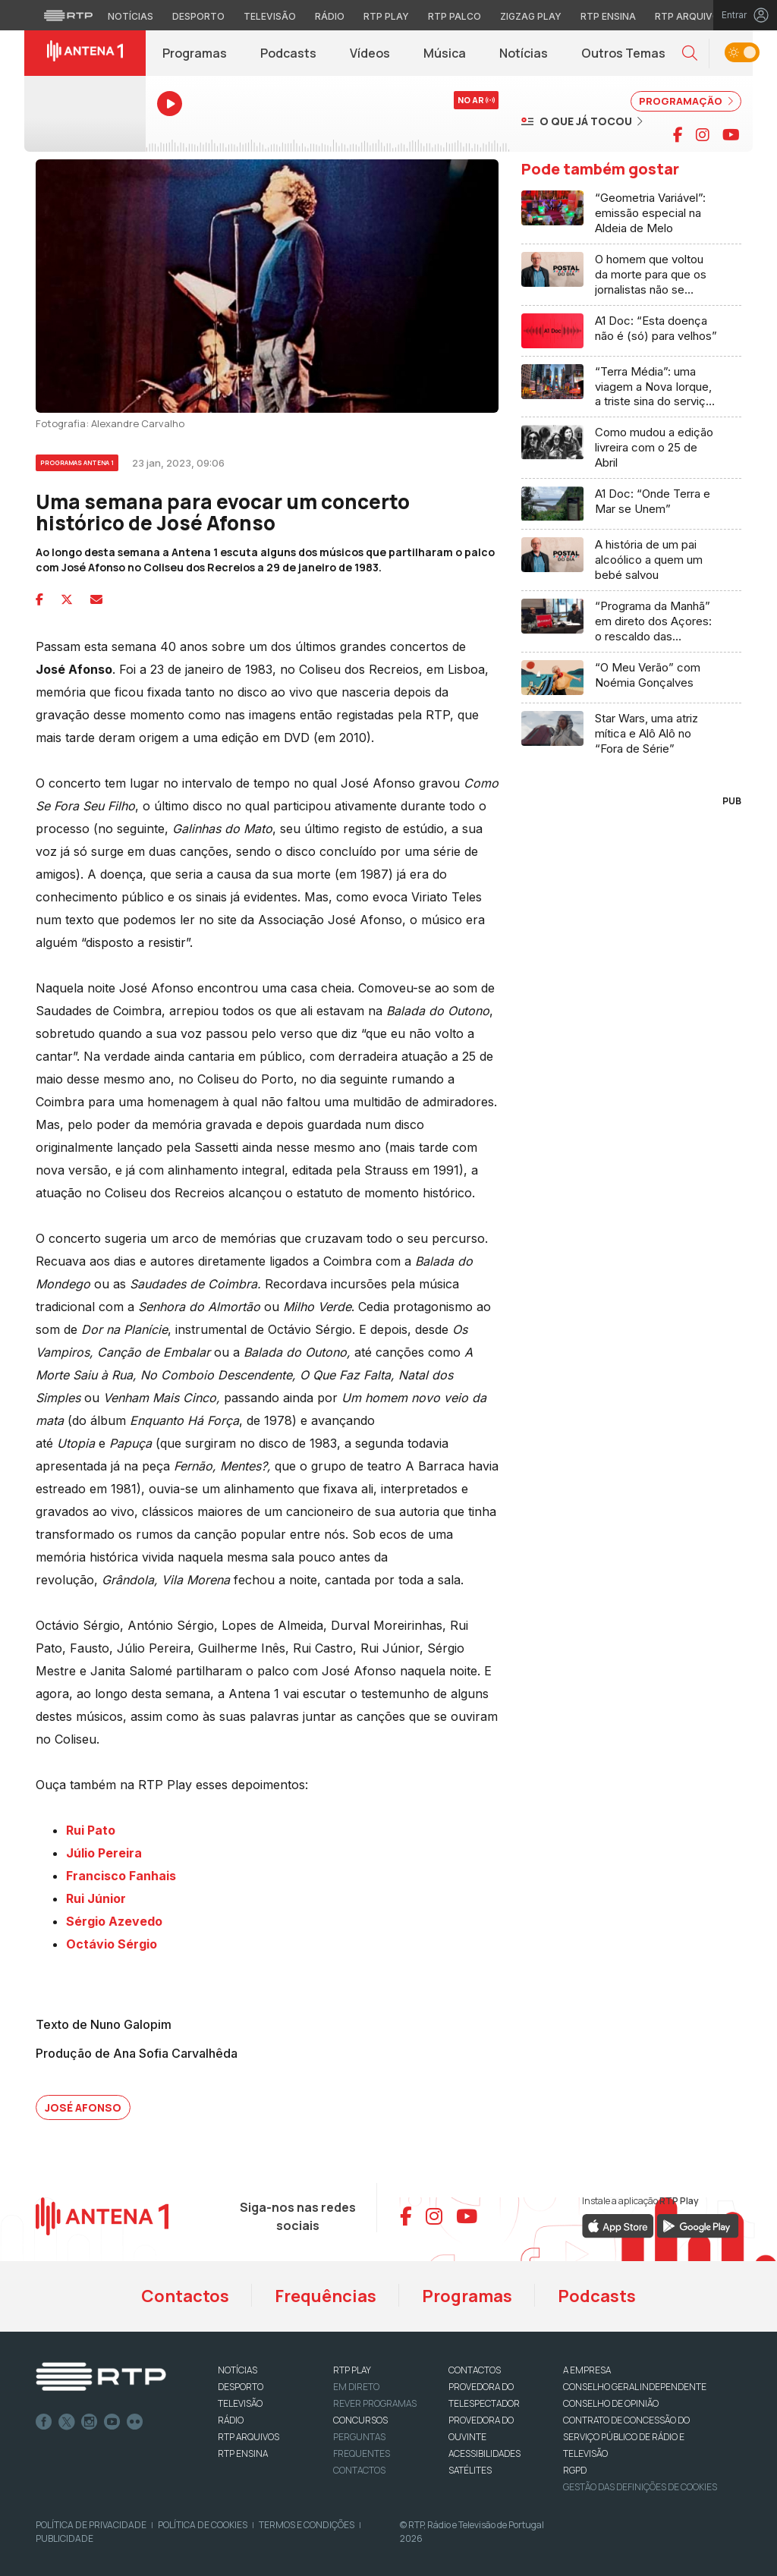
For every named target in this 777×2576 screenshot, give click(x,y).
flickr (135, 2422)
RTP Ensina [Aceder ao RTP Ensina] (608, 16)
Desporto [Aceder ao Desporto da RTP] (198, 16)
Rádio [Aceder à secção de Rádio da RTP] (329, 16)
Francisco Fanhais (121, 1875)
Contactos (185, 2296)
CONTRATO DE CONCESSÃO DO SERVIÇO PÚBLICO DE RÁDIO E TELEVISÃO (626, 2437)
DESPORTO (240, 2386)
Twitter (66, 2422)
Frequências (325, 2296)
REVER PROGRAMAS (375, 2403)
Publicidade (64, 2538)
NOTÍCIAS (237, 2370)
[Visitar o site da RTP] (68, 15)
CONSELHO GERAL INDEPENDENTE (634, 2386)
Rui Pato (90, 1830)
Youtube (112, 2422)
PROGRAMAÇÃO (686, 101)
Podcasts (288, 53)
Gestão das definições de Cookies (640, 2486)
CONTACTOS (474, 2370)
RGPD (575, 2470)
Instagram (89, 2422)
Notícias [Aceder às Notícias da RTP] (130, 16)
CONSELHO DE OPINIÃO (611, 2403)
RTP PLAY (352, 2370)
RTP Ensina (243, 2453)
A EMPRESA (587, 2370)
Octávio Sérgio (111, 1944)
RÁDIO (231, 2420)
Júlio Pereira (104, 1852)
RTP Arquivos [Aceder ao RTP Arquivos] (690, 16)
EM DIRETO (356, 2386)
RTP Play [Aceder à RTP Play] (386, 16)
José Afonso (83, 2107)
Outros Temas (623, 53)
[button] (689, 53)
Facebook (44, 2422)
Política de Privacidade (91, 2524)
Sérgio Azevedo (114, 1921)
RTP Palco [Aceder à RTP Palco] (454, 16)
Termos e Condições (306, 2524)
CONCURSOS (360, 2420)
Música (444, 53)
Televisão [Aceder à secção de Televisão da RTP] (270, 16)
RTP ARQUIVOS (248, 2436)
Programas (194, 53)
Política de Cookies (202, 2524)
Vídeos (370, 53)
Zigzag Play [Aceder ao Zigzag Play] (531, 16)
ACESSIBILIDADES (484, 2453)
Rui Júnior (96, 1898)
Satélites (470, 2470)
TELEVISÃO (240, 2403)
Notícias (523, 53)
